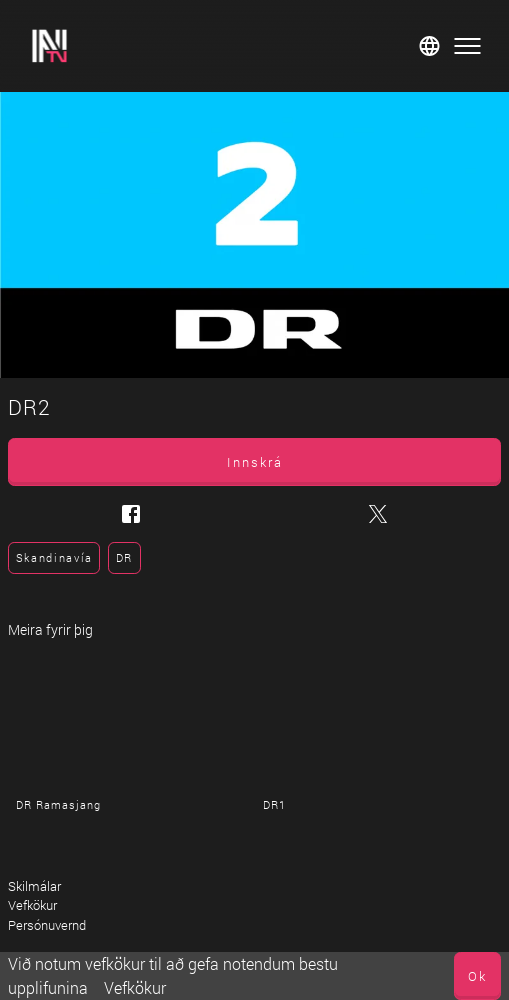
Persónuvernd (47, 925)
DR (124, 557)
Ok (477, 976)
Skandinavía (54, 557)
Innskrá (255, 462)
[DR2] (254, 235)
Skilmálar (34, 886)
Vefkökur (135, 987)
